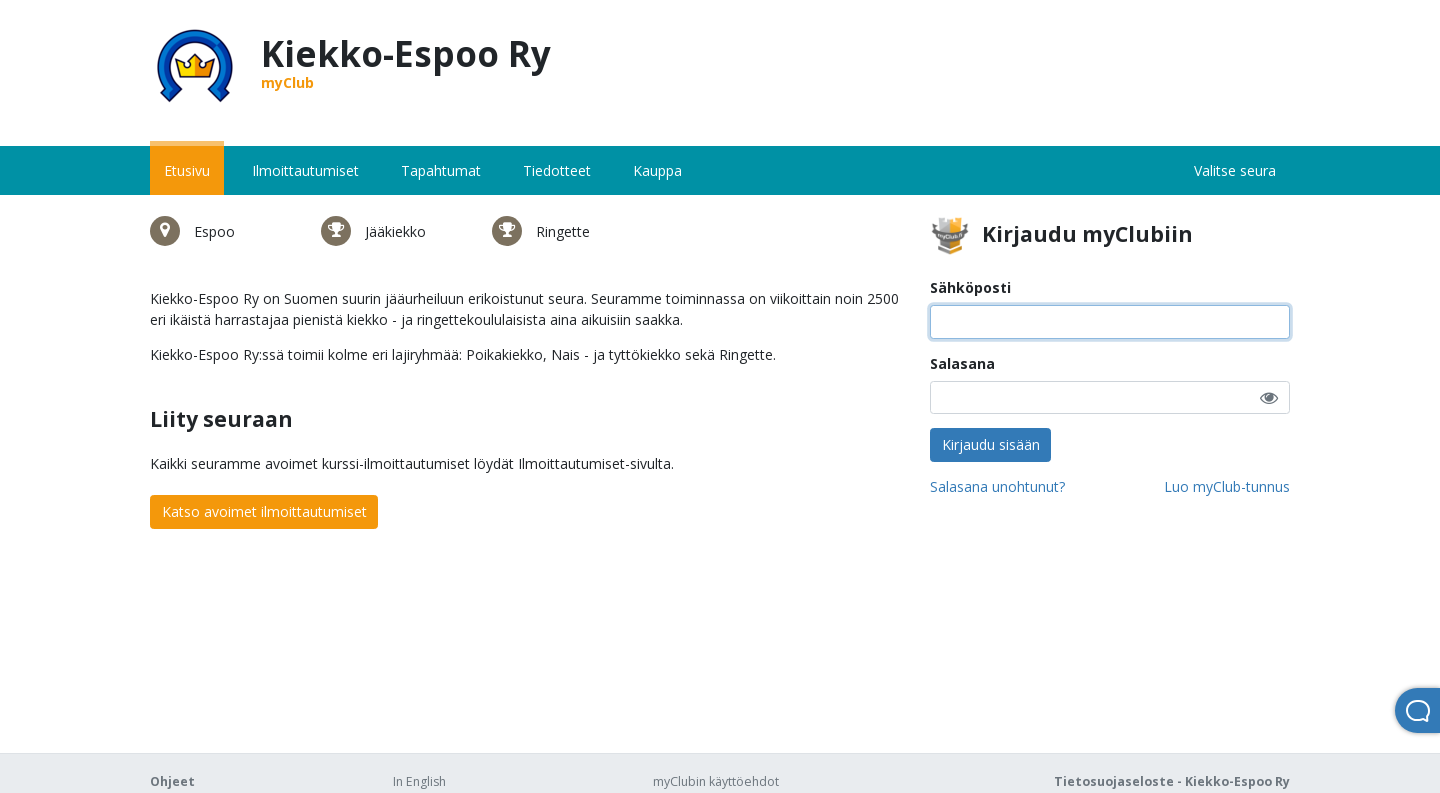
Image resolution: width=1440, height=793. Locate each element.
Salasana (962, 363)
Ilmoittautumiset (305, 170)
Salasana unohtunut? (997, 486)
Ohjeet (172, 781)
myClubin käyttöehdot (716, 781)
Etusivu (187, 170)
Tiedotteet (557, 170)
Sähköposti (970, 287)
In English (419, 781)
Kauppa (657, 170)
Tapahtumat (441, 170)
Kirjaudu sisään (991, 444)
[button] (1269, 397)
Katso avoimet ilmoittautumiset (264, 511)
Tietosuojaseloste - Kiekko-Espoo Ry (1172, 781)
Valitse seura (1235, 170)
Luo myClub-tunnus (1227, 486)
